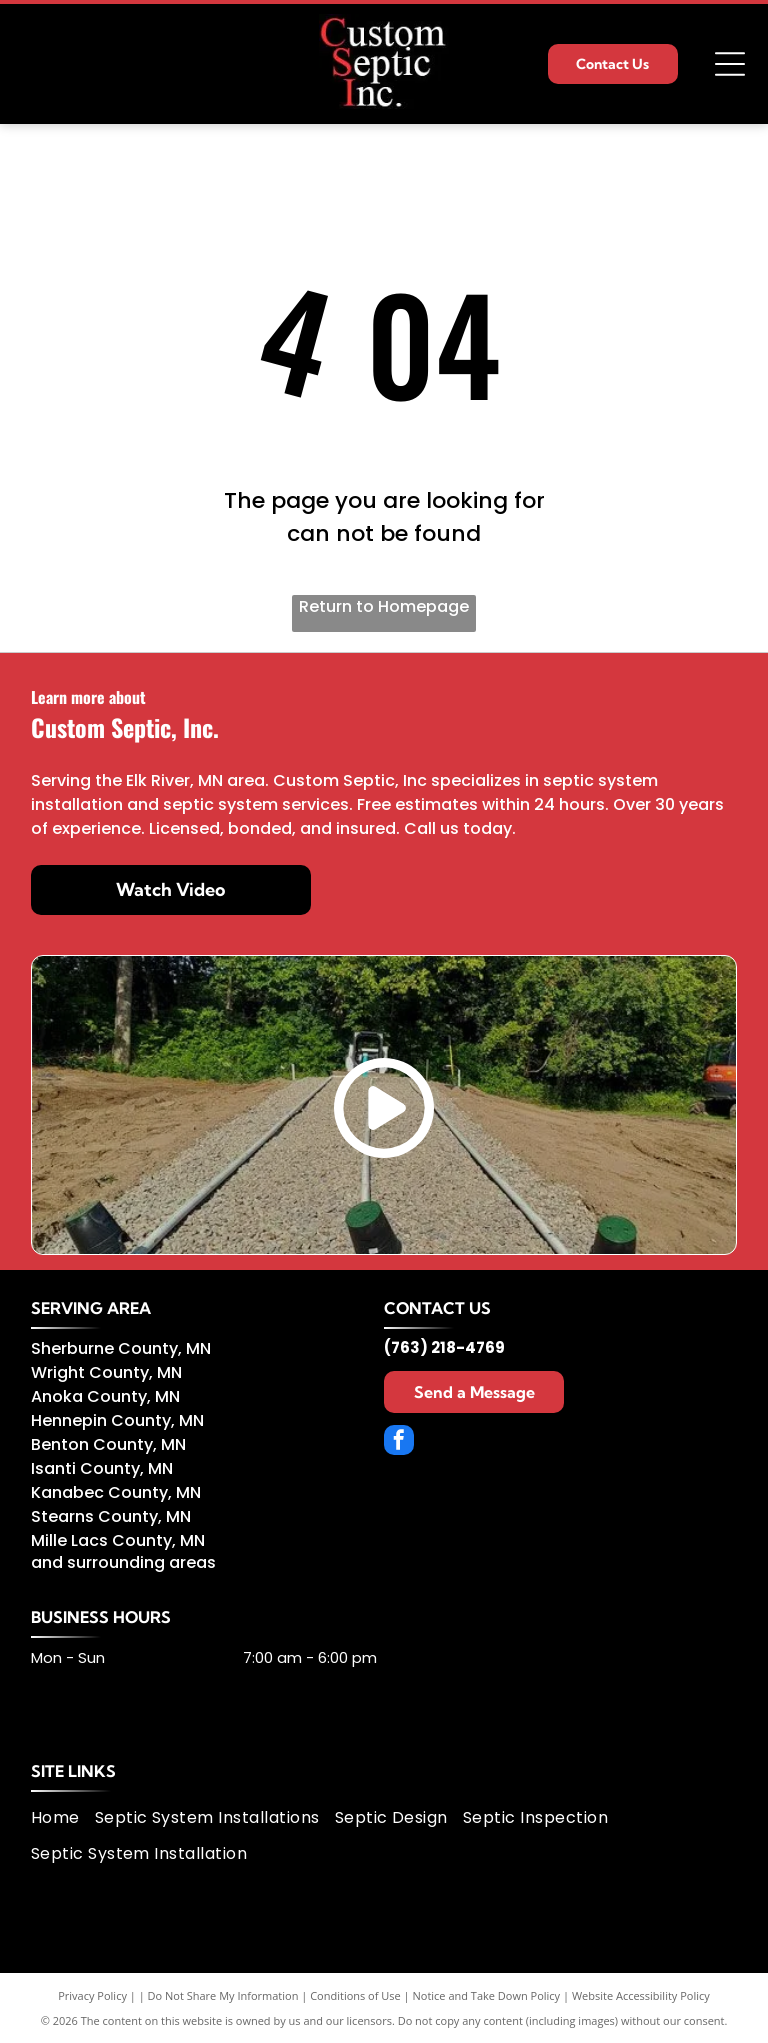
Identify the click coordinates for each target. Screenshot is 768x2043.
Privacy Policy (92, 1995)
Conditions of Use (355, 1995)
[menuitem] (63, 1817)
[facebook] (399, 1442)
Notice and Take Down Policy (487, 1995)
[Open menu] (730, 64)
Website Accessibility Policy (641, 1995)
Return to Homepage (384, 606)
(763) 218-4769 (444, 1347)
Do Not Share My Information (223, 1995)
